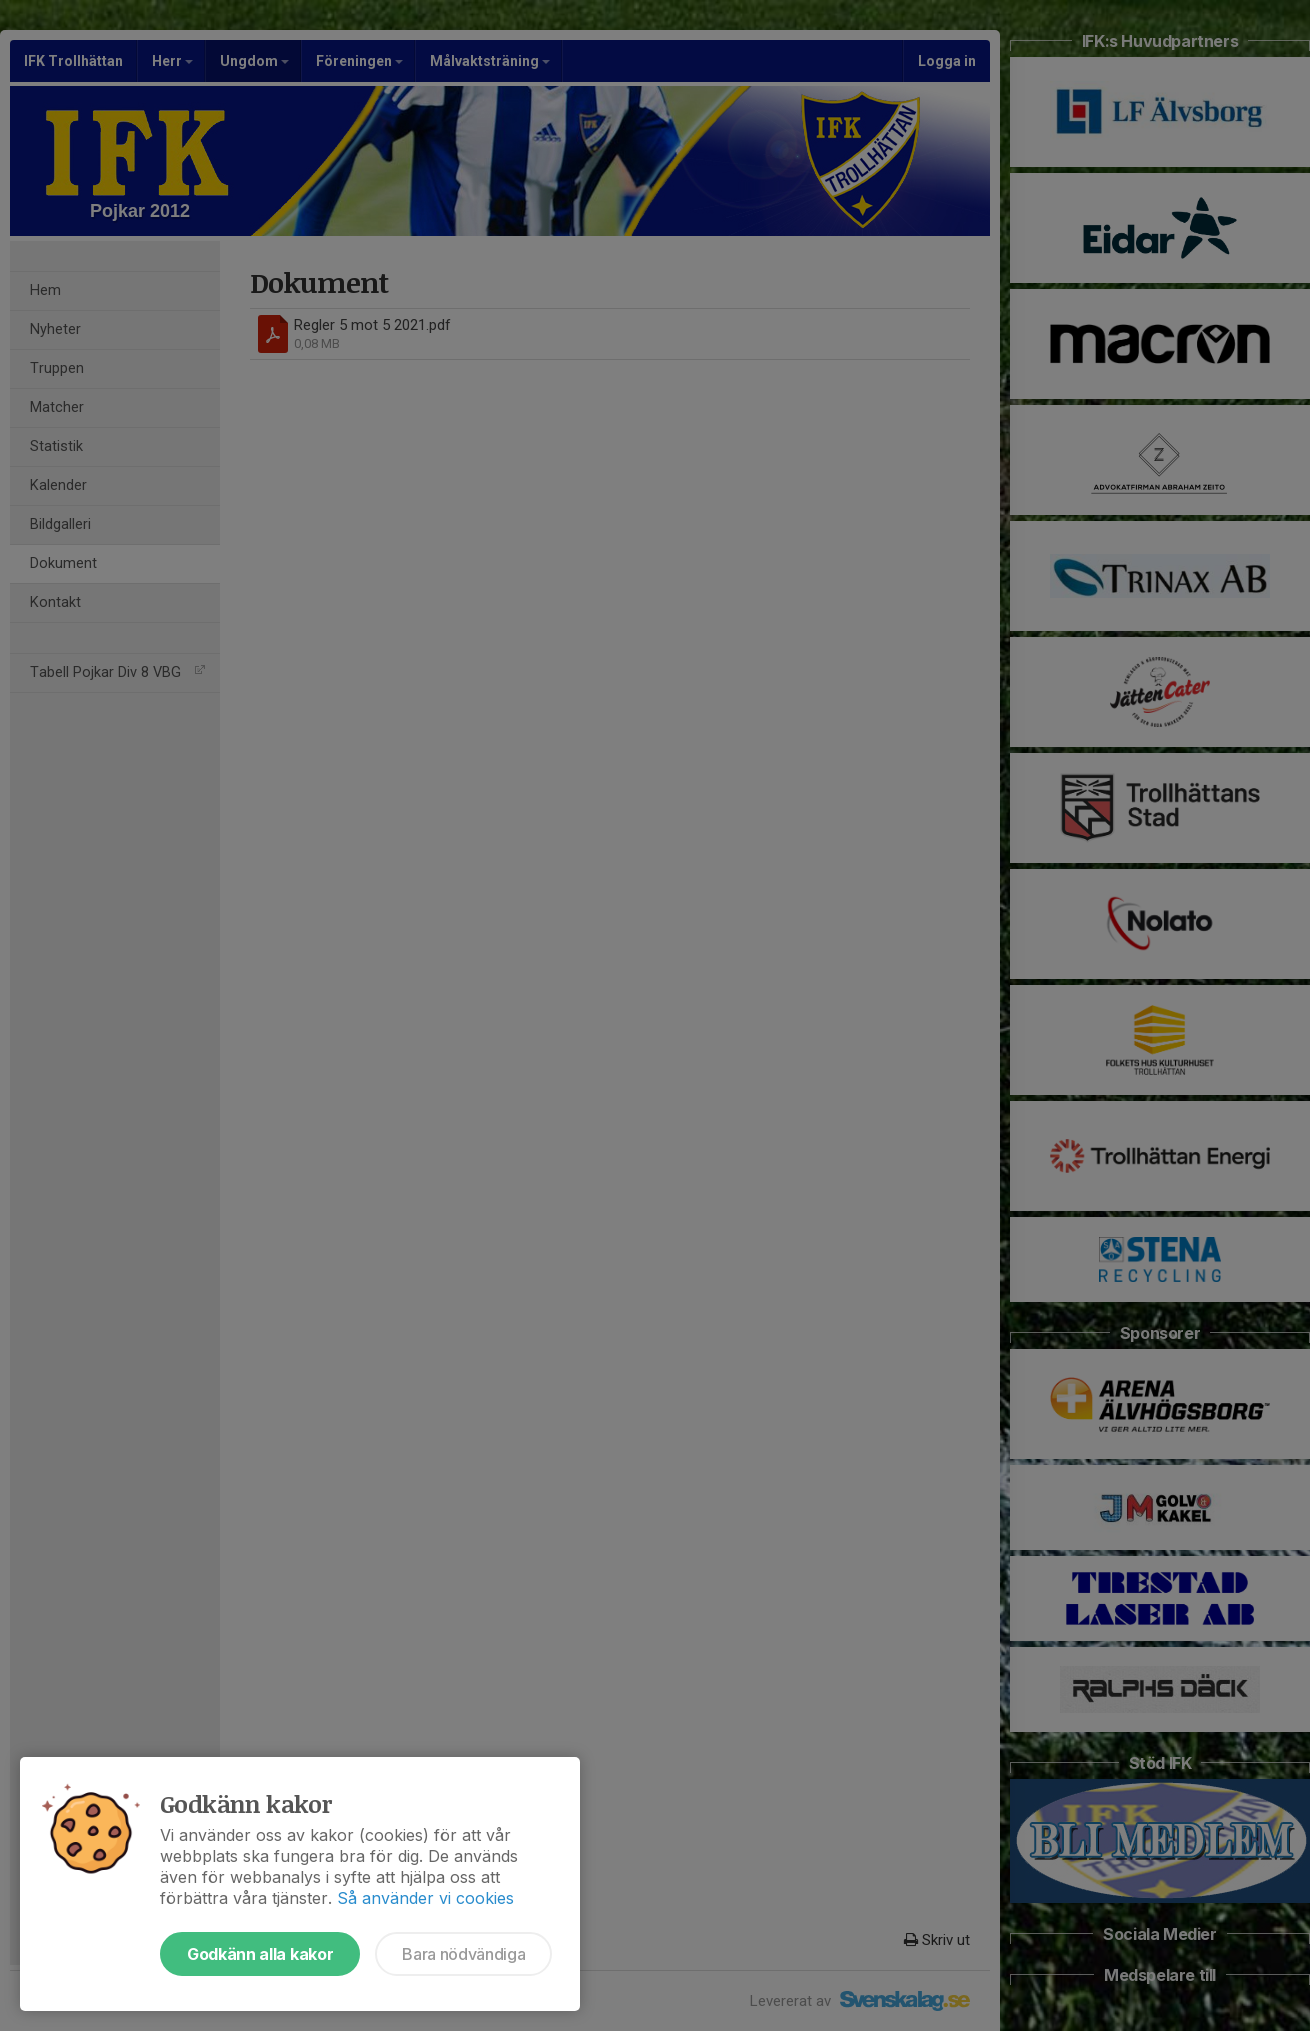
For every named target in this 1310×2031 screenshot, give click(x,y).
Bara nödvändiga (463, 1954)
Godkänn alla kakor (260, 1954)
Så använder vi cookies (425, 1898)
